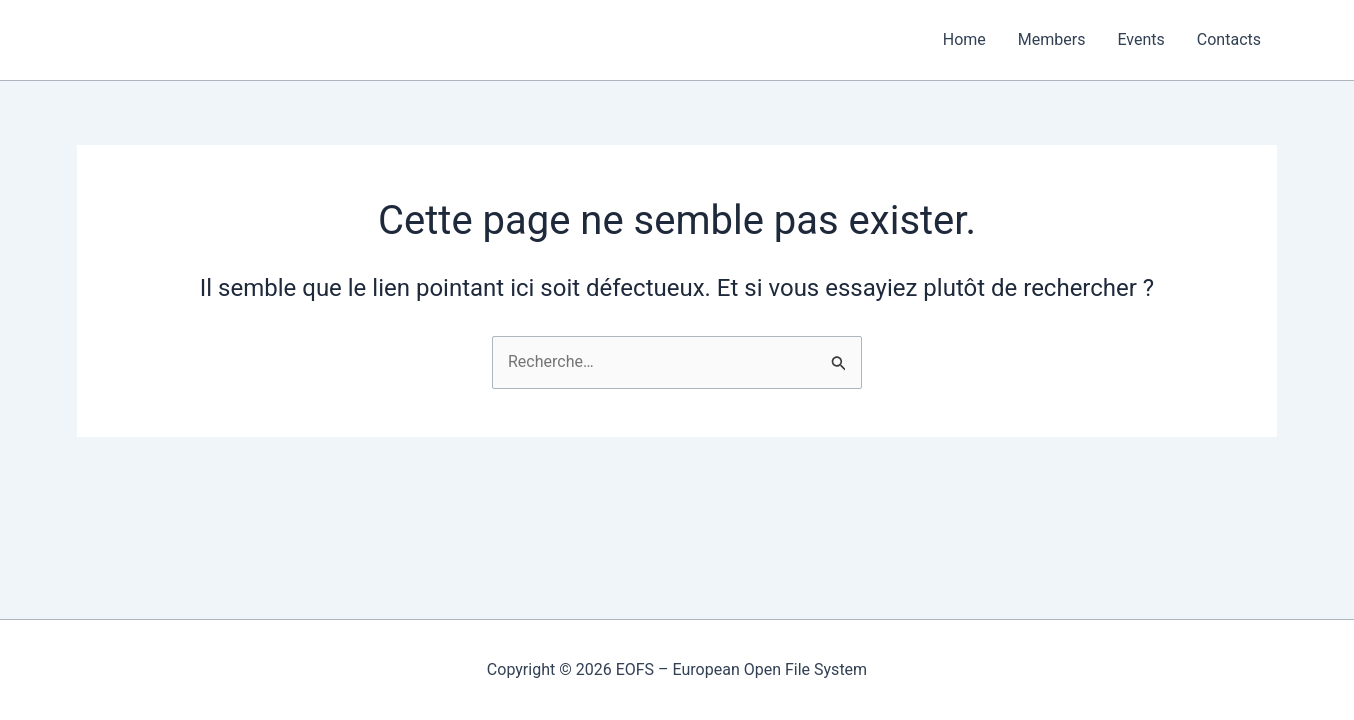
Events (1140, 39)
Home (964, 39)
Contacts (1229, 39)
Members (1052, 39)
